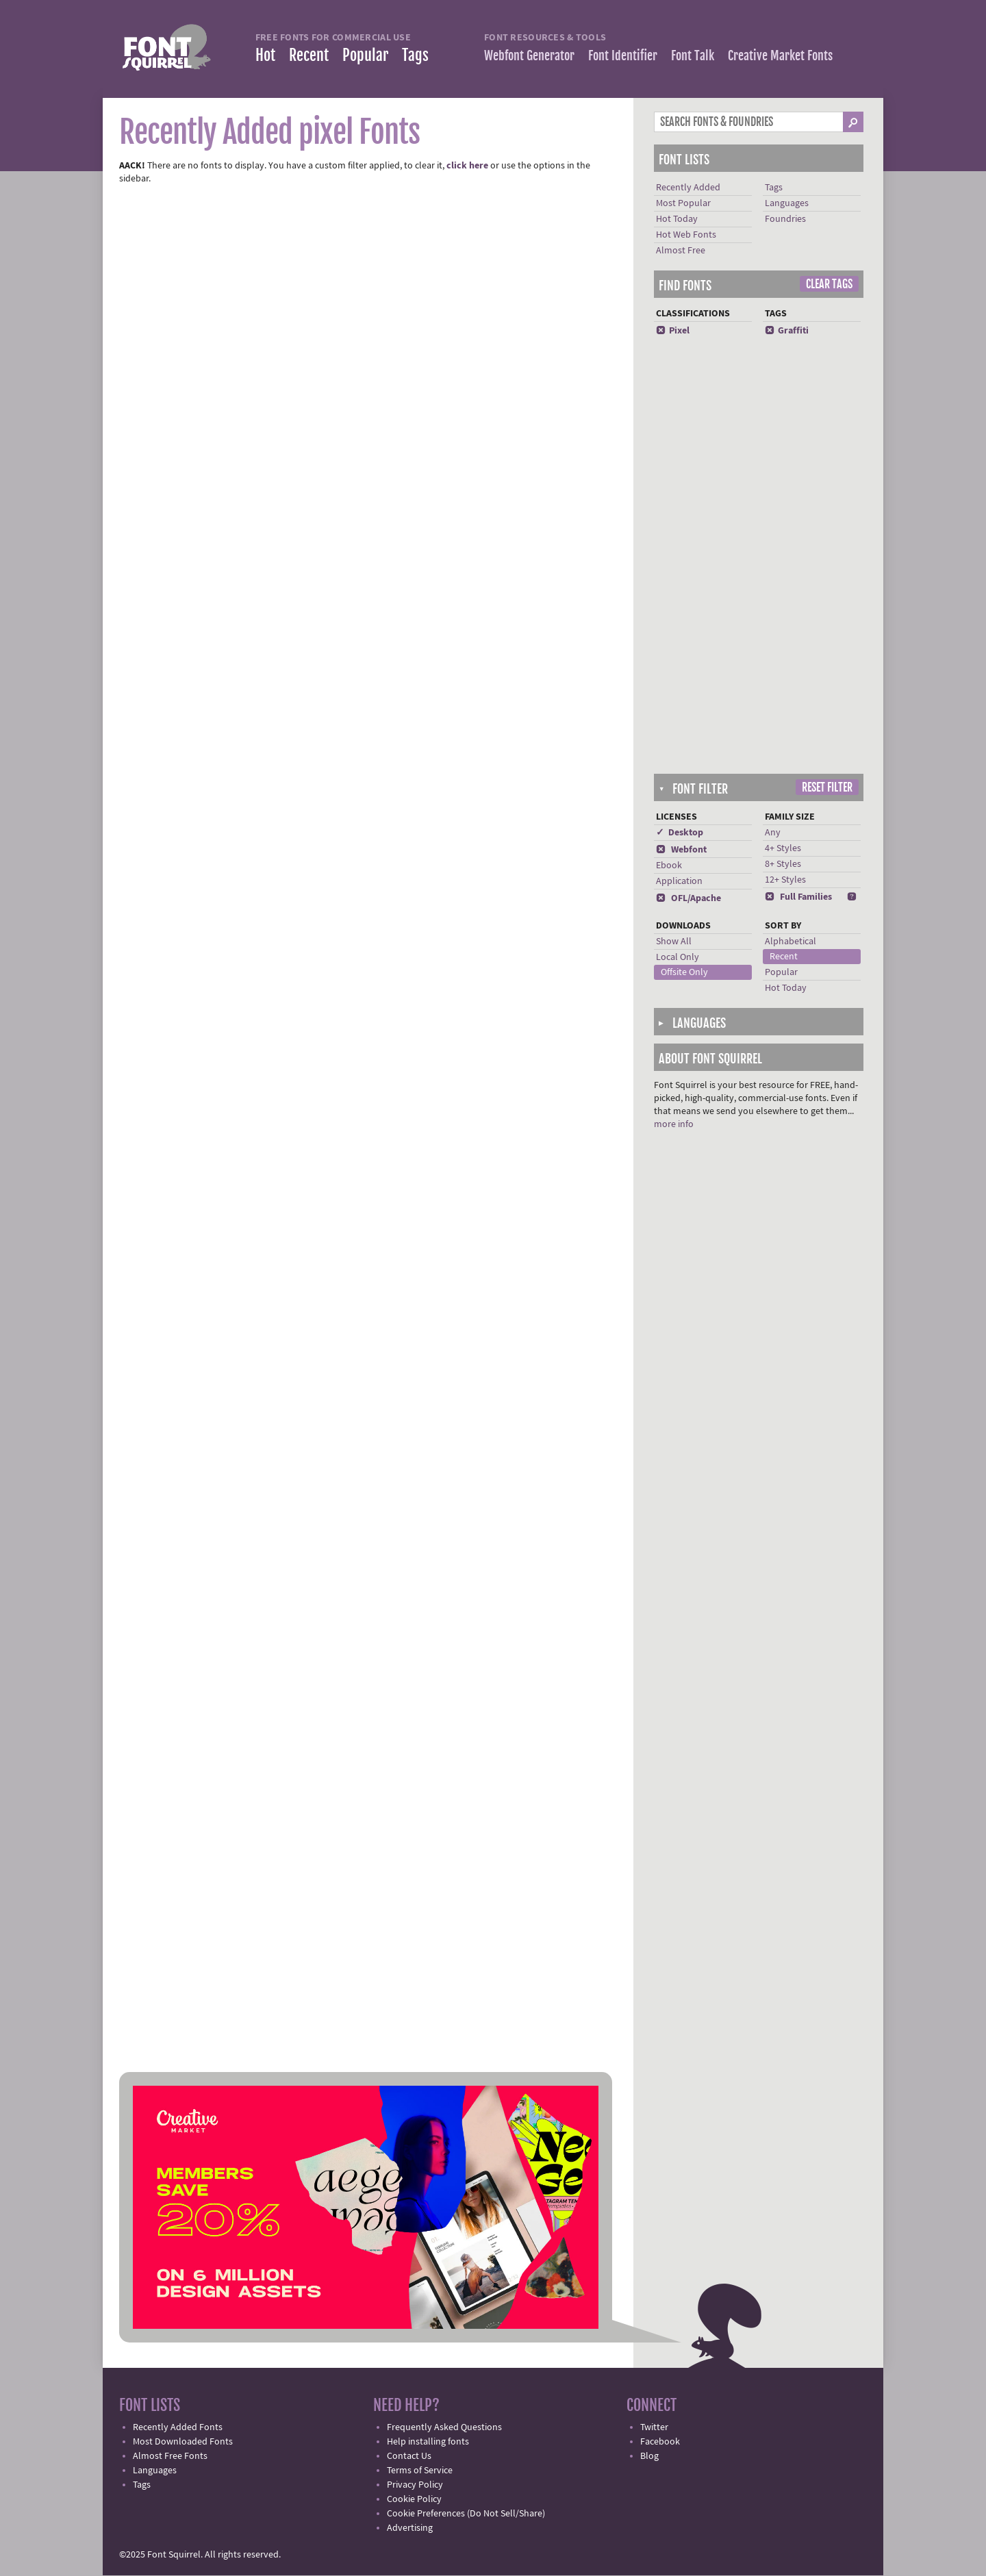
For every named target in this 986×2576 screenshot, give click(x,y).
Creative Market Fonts (780, 55)
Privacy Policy (415, 2485)
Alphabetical (790, 941)
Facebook (660, 2442)
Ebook (669, 865)
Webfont (681, 850)
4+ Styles (783, 848)
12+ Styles (785, 880)
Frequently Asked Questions (444, 2427)
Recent (309, 55)
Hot (265, 55)
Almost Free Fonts (170, 2456)
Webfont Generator (529, 55)
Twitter (654, 2427)
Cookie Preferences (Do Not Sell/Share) (466, 2514)
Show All (674, 941)
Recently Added (688, 187)
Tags (415, 55)
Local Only (677, 957)
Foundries (785, 219)
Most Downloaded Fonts (183, 2442)
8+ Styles (783, 864)
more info (674, 1124)
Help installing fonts (428, 2442)
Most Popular (683, 203)
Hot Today (677, 219)
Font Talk (692, 55)
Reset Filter (827, 787)
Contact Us (409, 2456)
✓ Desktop (679, 832)
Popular (365, 55)
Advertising (410, 2528)
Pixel (673, 331)
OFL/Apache (688, 898)
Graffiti (787, 331)
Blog (649, 2456)
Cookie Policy (414, 2499)
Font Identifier (622, 55)
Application (679, 881)
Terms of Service (420, 2470)
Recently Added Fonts (178, 2427)
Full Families (798, 897)
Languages (787, 203)
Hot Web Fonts (686, 235)
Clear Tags (829, 284)
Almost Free (680, 250)
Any (773, 832)
